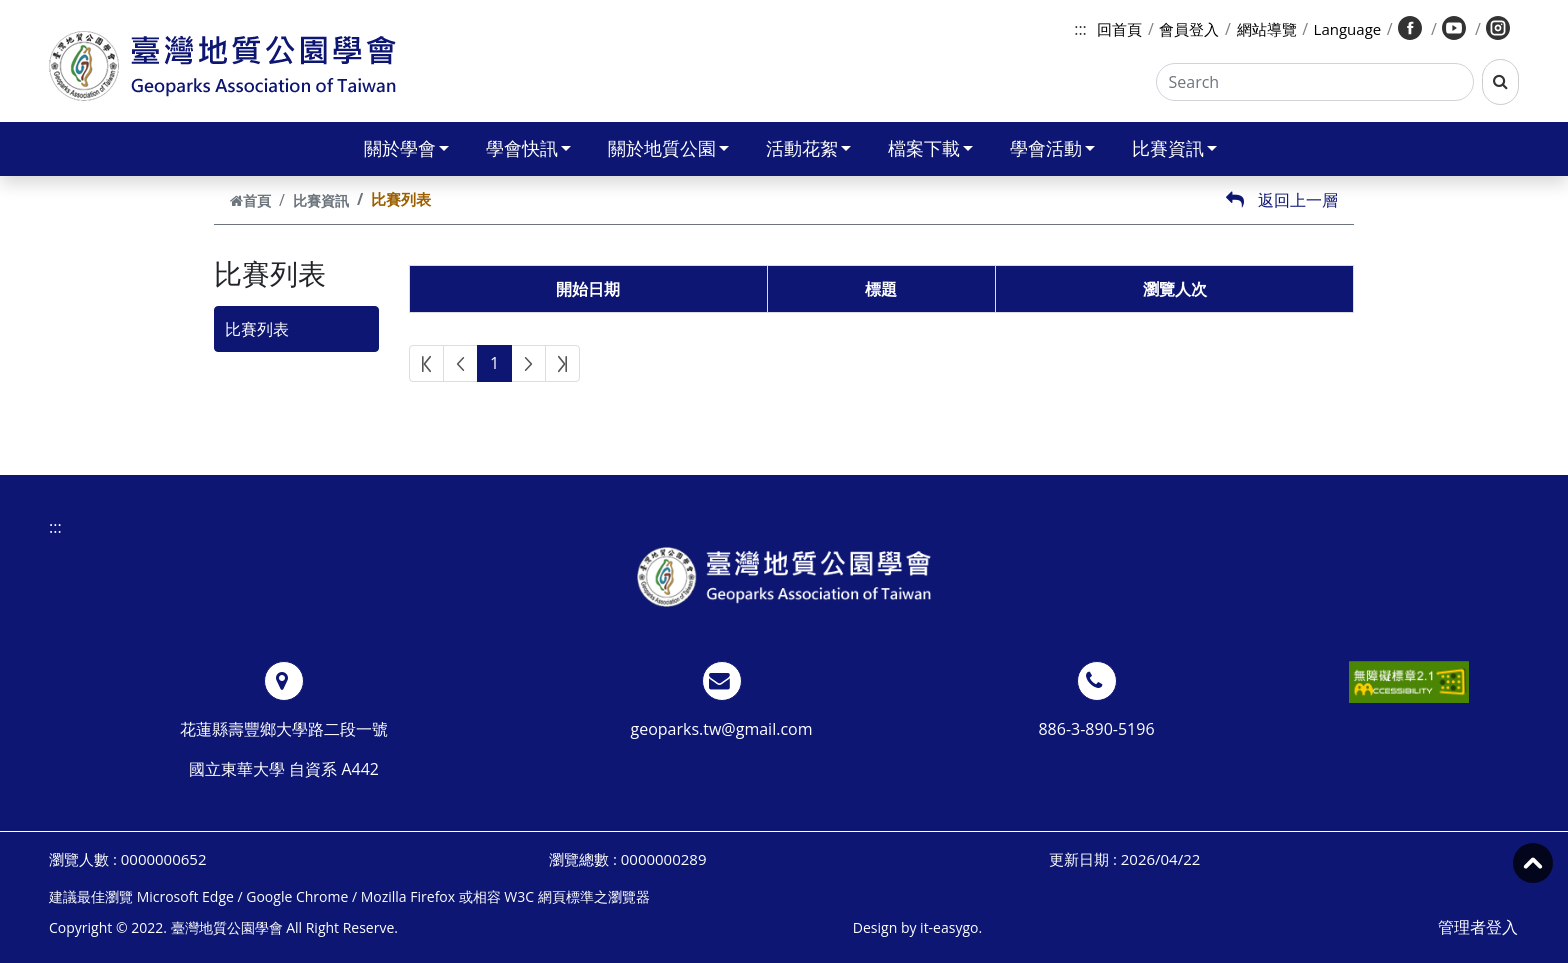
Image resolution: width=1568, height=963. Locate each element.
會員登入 (1189, 29)
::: (1080, 29)
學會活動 (1052, 148)
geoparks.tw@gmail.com (722, 729)
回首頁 (1119, 29)
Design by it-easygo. (917, 927)
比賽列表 (257, 329)
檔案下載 (930, 148)
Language (1348, 29)
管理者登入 (1478, 927)
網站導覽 (1267, 29)
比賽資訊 (1174, 148)
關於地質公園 (668, 148)
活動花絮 (808, 148)
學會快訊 (528, 148)
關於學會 (406, 148)
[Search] (1315, 82)
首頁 (250, 200)
